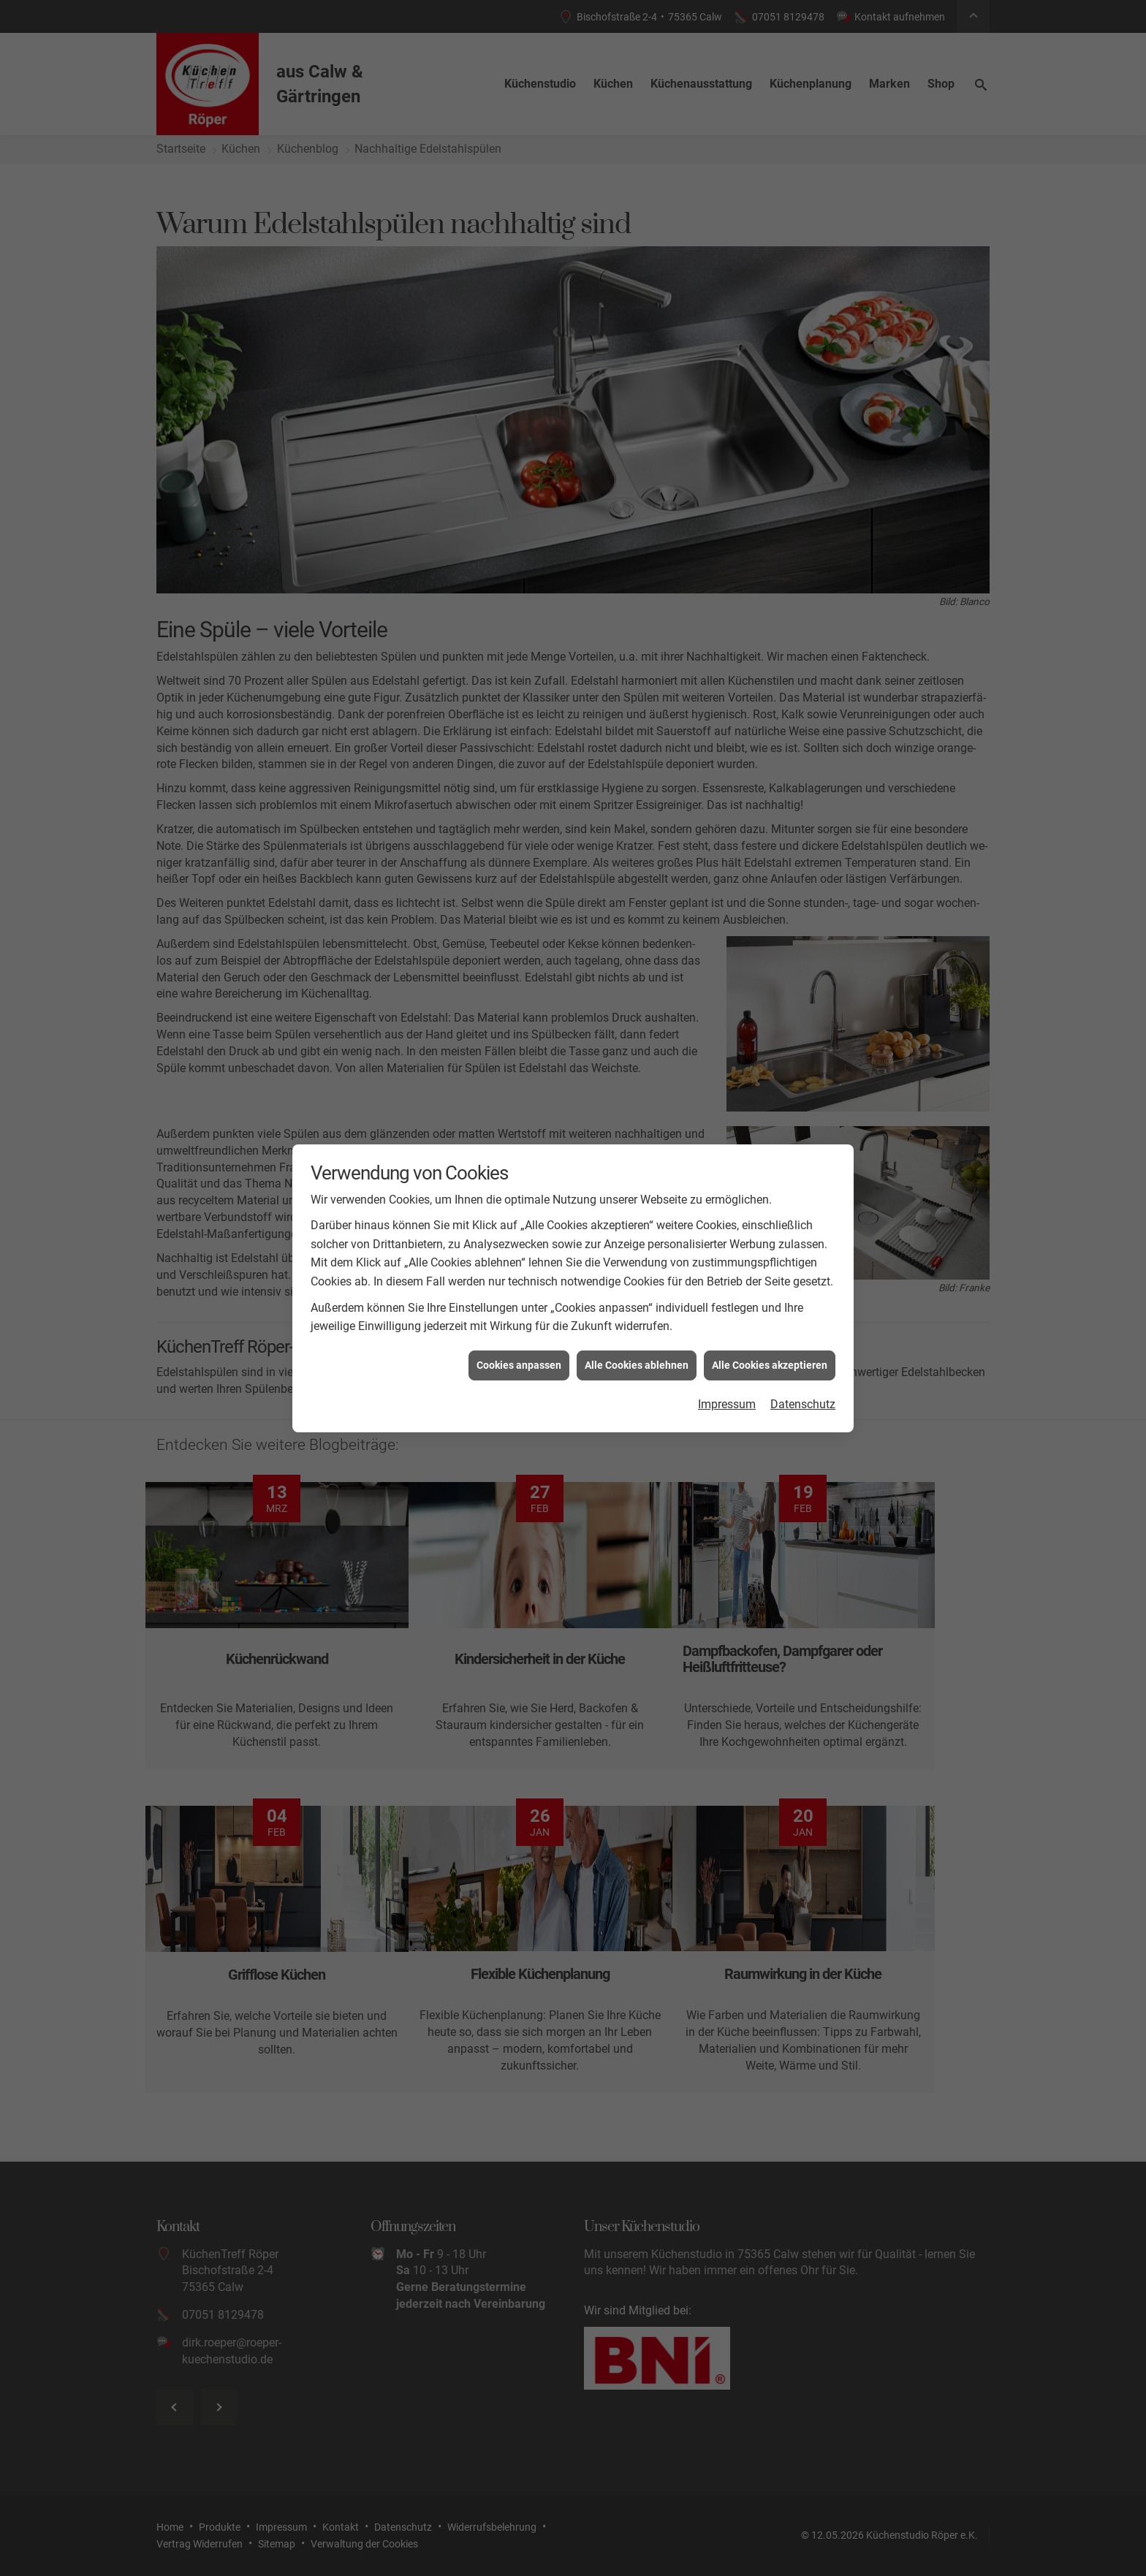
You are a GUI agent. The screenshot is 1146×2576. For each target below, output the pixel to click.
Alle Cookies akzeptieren (769, 1365)
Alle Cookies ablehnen (636, 1365)
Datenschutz (802, 1404)
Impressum (727, 1404)
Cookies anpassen (519, 1365)
